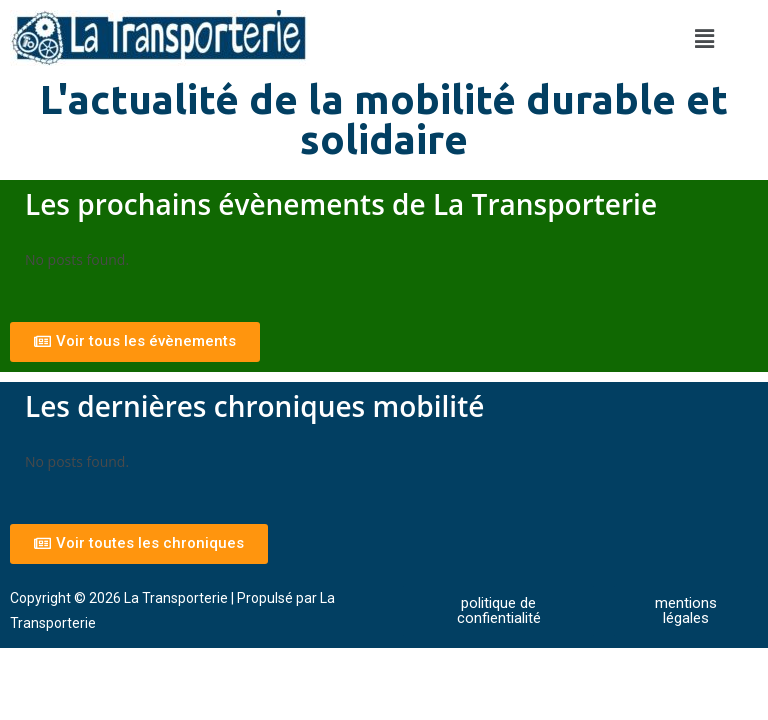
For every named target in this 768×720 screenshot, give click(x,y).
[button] (704, 38)
